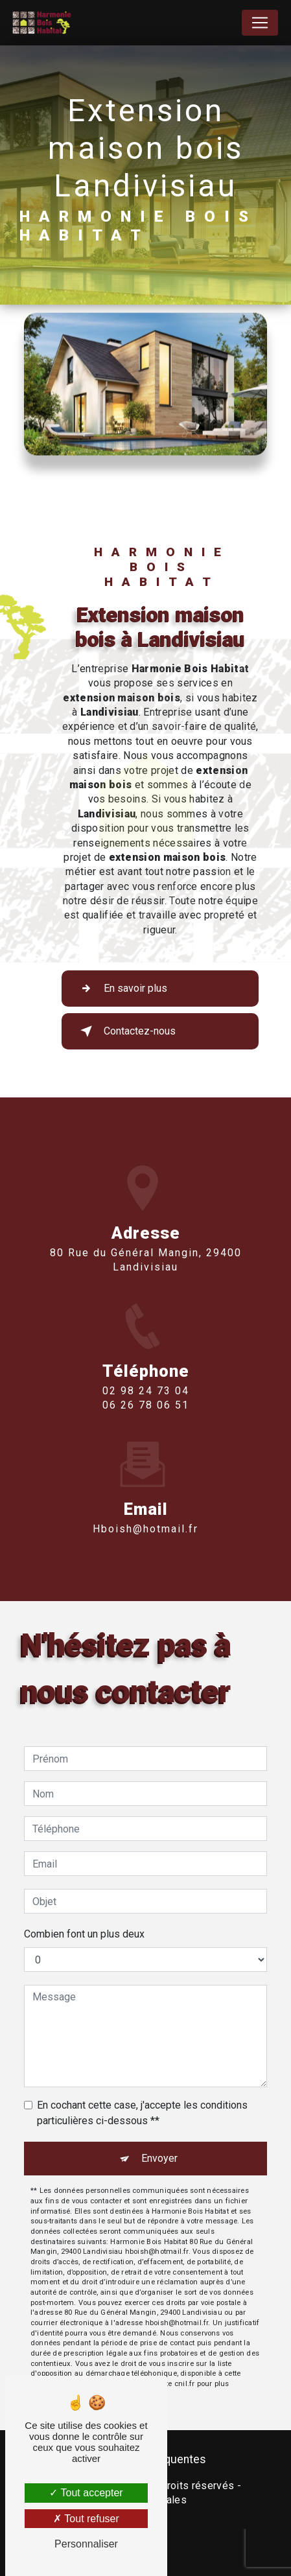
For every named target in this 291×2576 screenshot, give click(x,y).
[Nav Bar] (260, 23)
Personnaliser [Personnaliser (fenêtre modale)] (86, 2543)
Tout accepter (85, 2492)
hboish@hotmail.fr (145, 1510)
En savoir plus (121, 989)
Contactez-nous (125, 1031)
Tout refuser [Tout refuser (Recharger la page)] (86, 2518)
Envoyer (159, 2158)
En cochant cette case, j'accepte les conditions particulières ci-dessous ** (142, 2113)
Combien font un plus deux (84, 1934)
